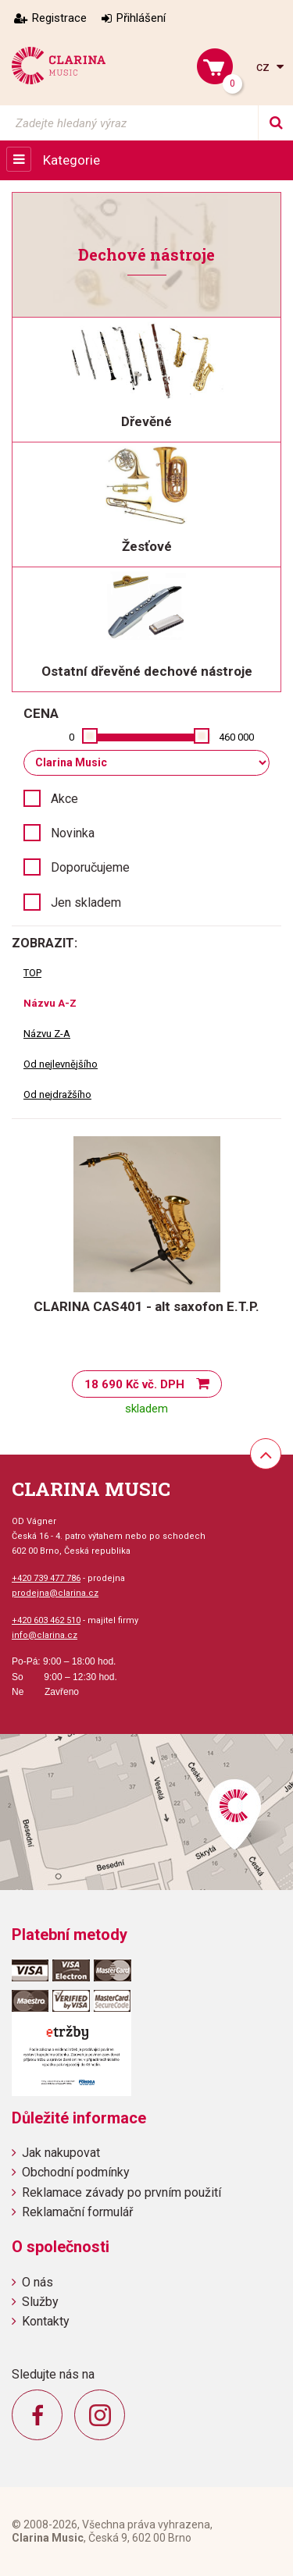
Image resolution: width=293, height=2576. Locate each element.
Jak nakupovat (61, 2152)
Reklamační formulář (77, 2212)
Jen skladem (86, 902)
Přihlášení (141, 18)
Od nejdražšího (57, 1094)
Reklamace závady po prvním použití (121, 2192)
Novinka (73, 833)
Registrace (59, 18)
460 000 (236, 737)
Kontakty (46, 2321)
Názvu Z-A (46, 1033)
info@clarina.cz (44, 1635)
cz (264, 66)
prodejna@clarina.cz (55, 1593)
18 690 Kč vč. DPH (134, 1384)
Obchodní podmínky (76, 2172)
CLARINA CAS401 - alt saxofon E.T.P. (146, 1306)
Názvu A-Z (50, 1003)
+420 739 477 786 (46, 1578)
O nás (37, 2282)
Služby (40, 2301)
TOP (32, 973)
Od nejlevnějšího (60, 1064)
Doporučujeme (90, 867)
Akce (64, 798)
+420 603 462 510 (46, 1620)
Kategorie (71, 160)
